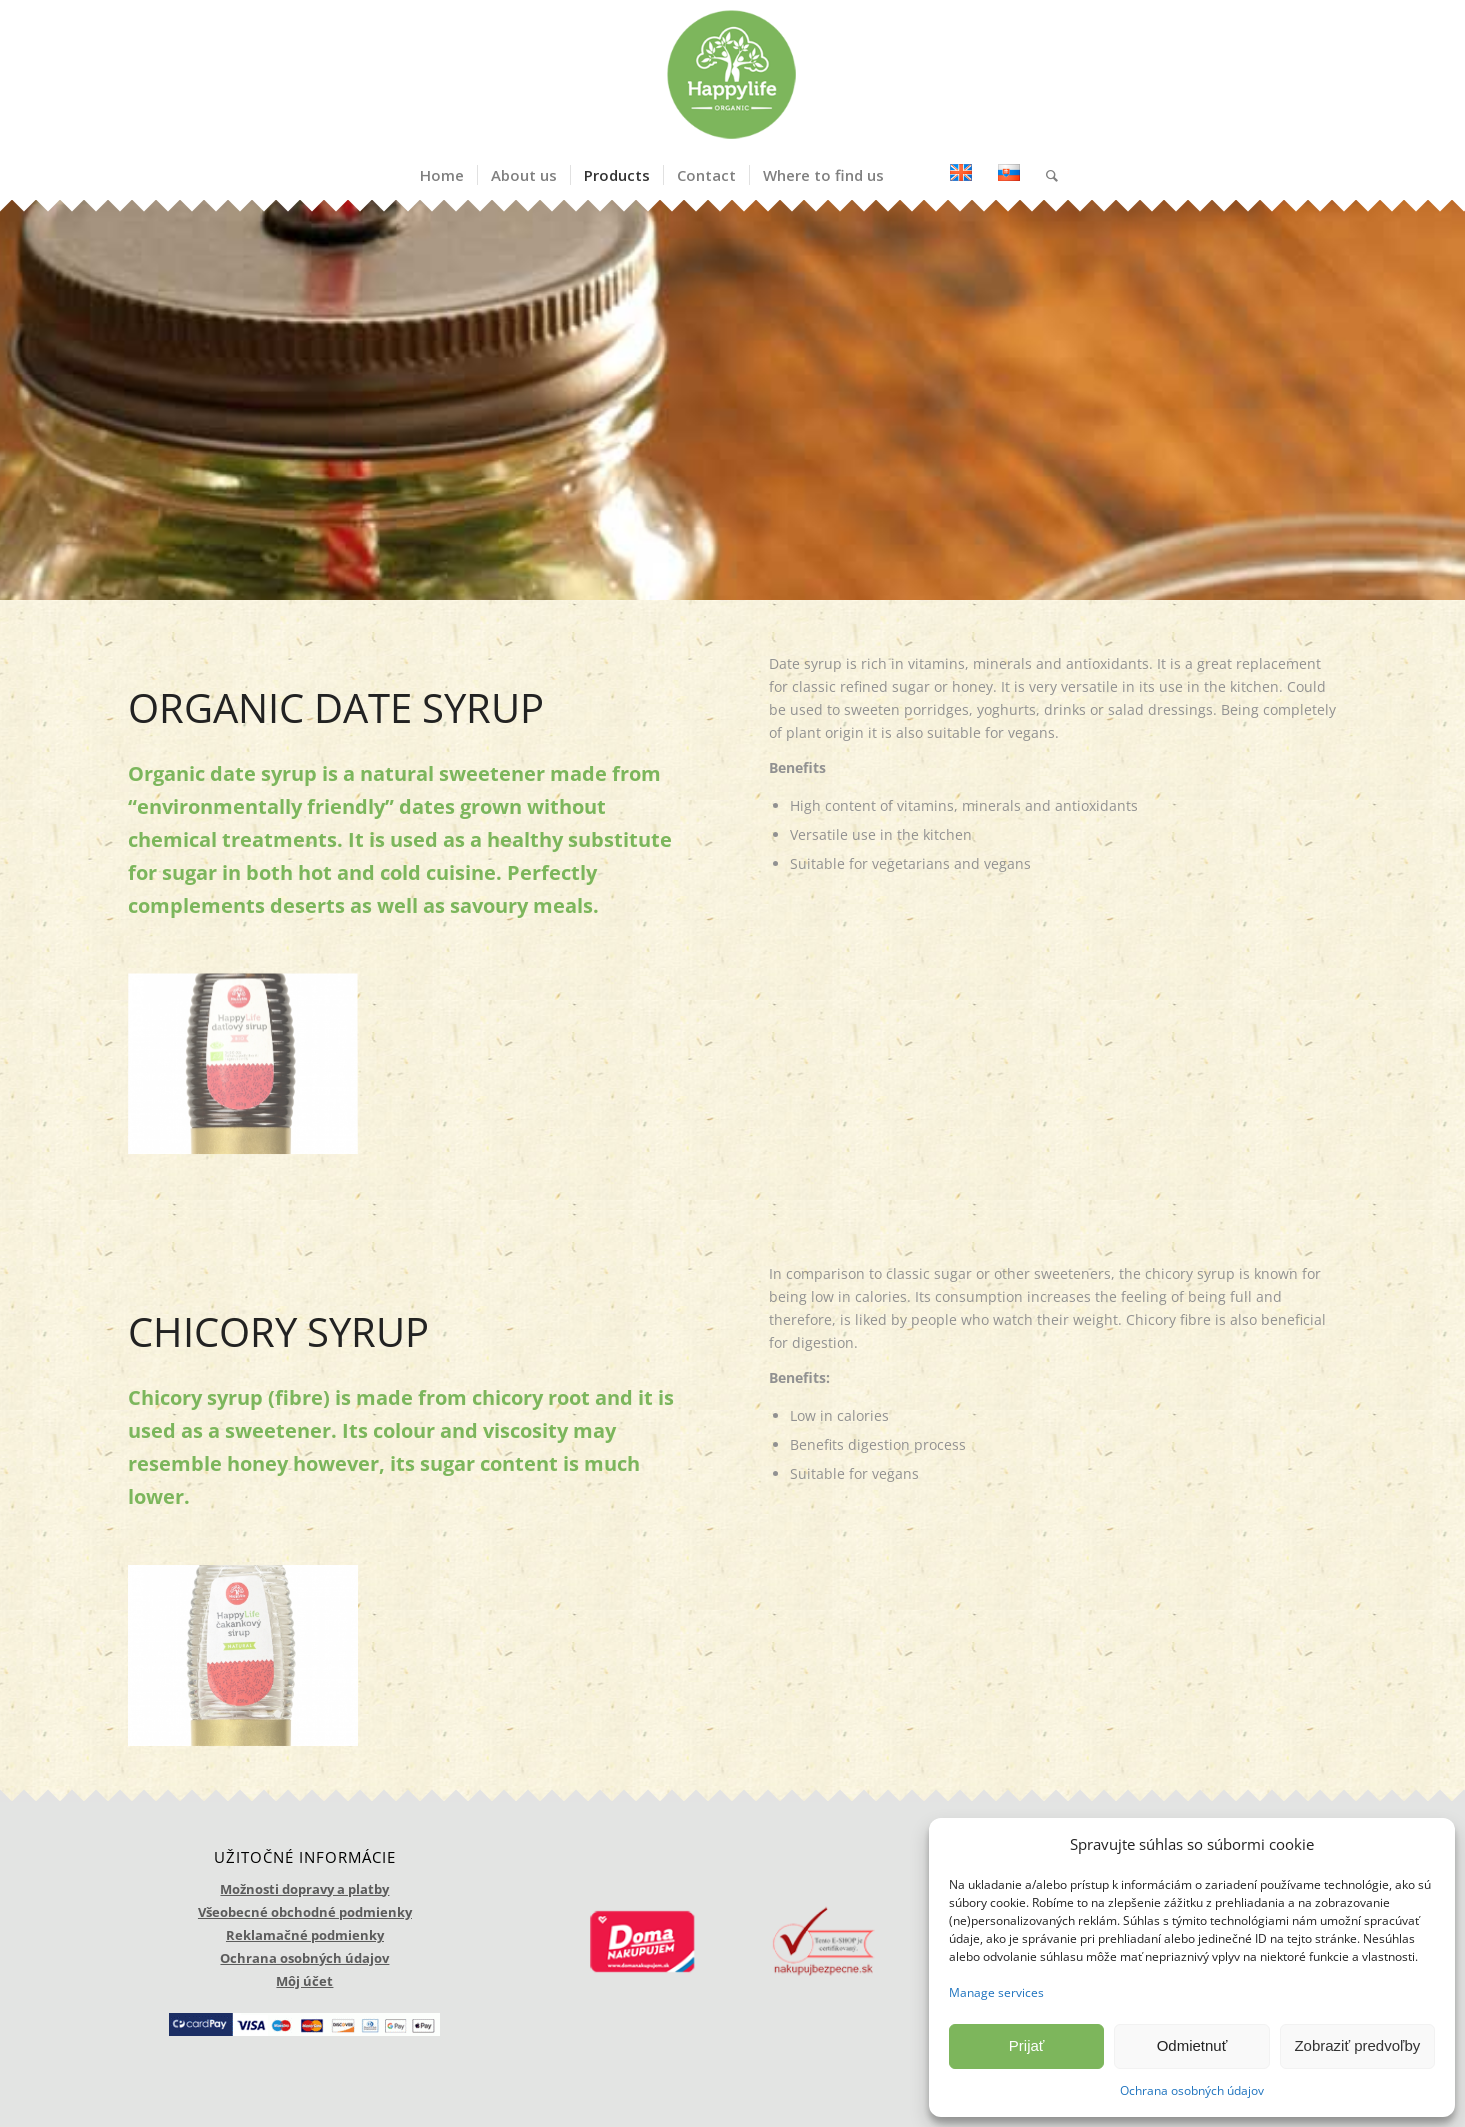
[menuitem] (442, 175)
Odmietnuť (1192, 2045)
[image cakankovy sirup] (250, 1663)
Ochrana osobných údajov (1192, 2090)
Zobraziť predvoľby (1357, 2045)
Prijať (1027, 2045)
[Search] (1045, 175)
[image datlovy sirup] (250, 1072)
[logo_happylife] (732, 75)
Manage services (996, 1992)
